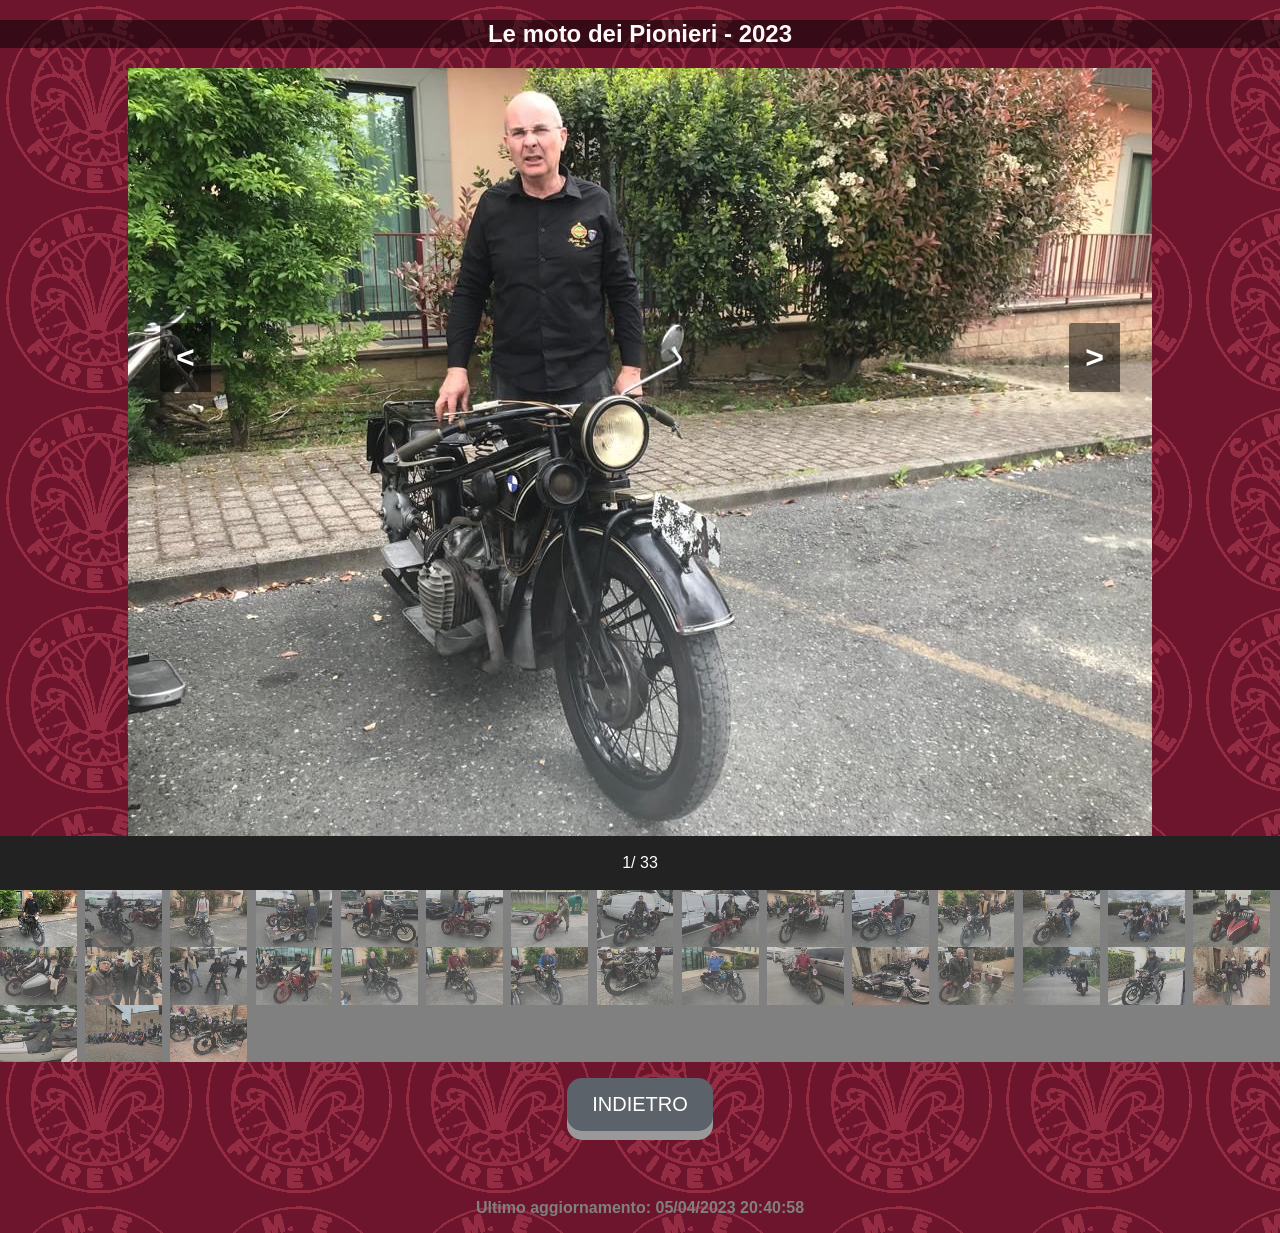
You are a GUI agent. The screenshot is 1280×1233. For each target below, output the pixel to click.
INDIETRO (640, 1104)
